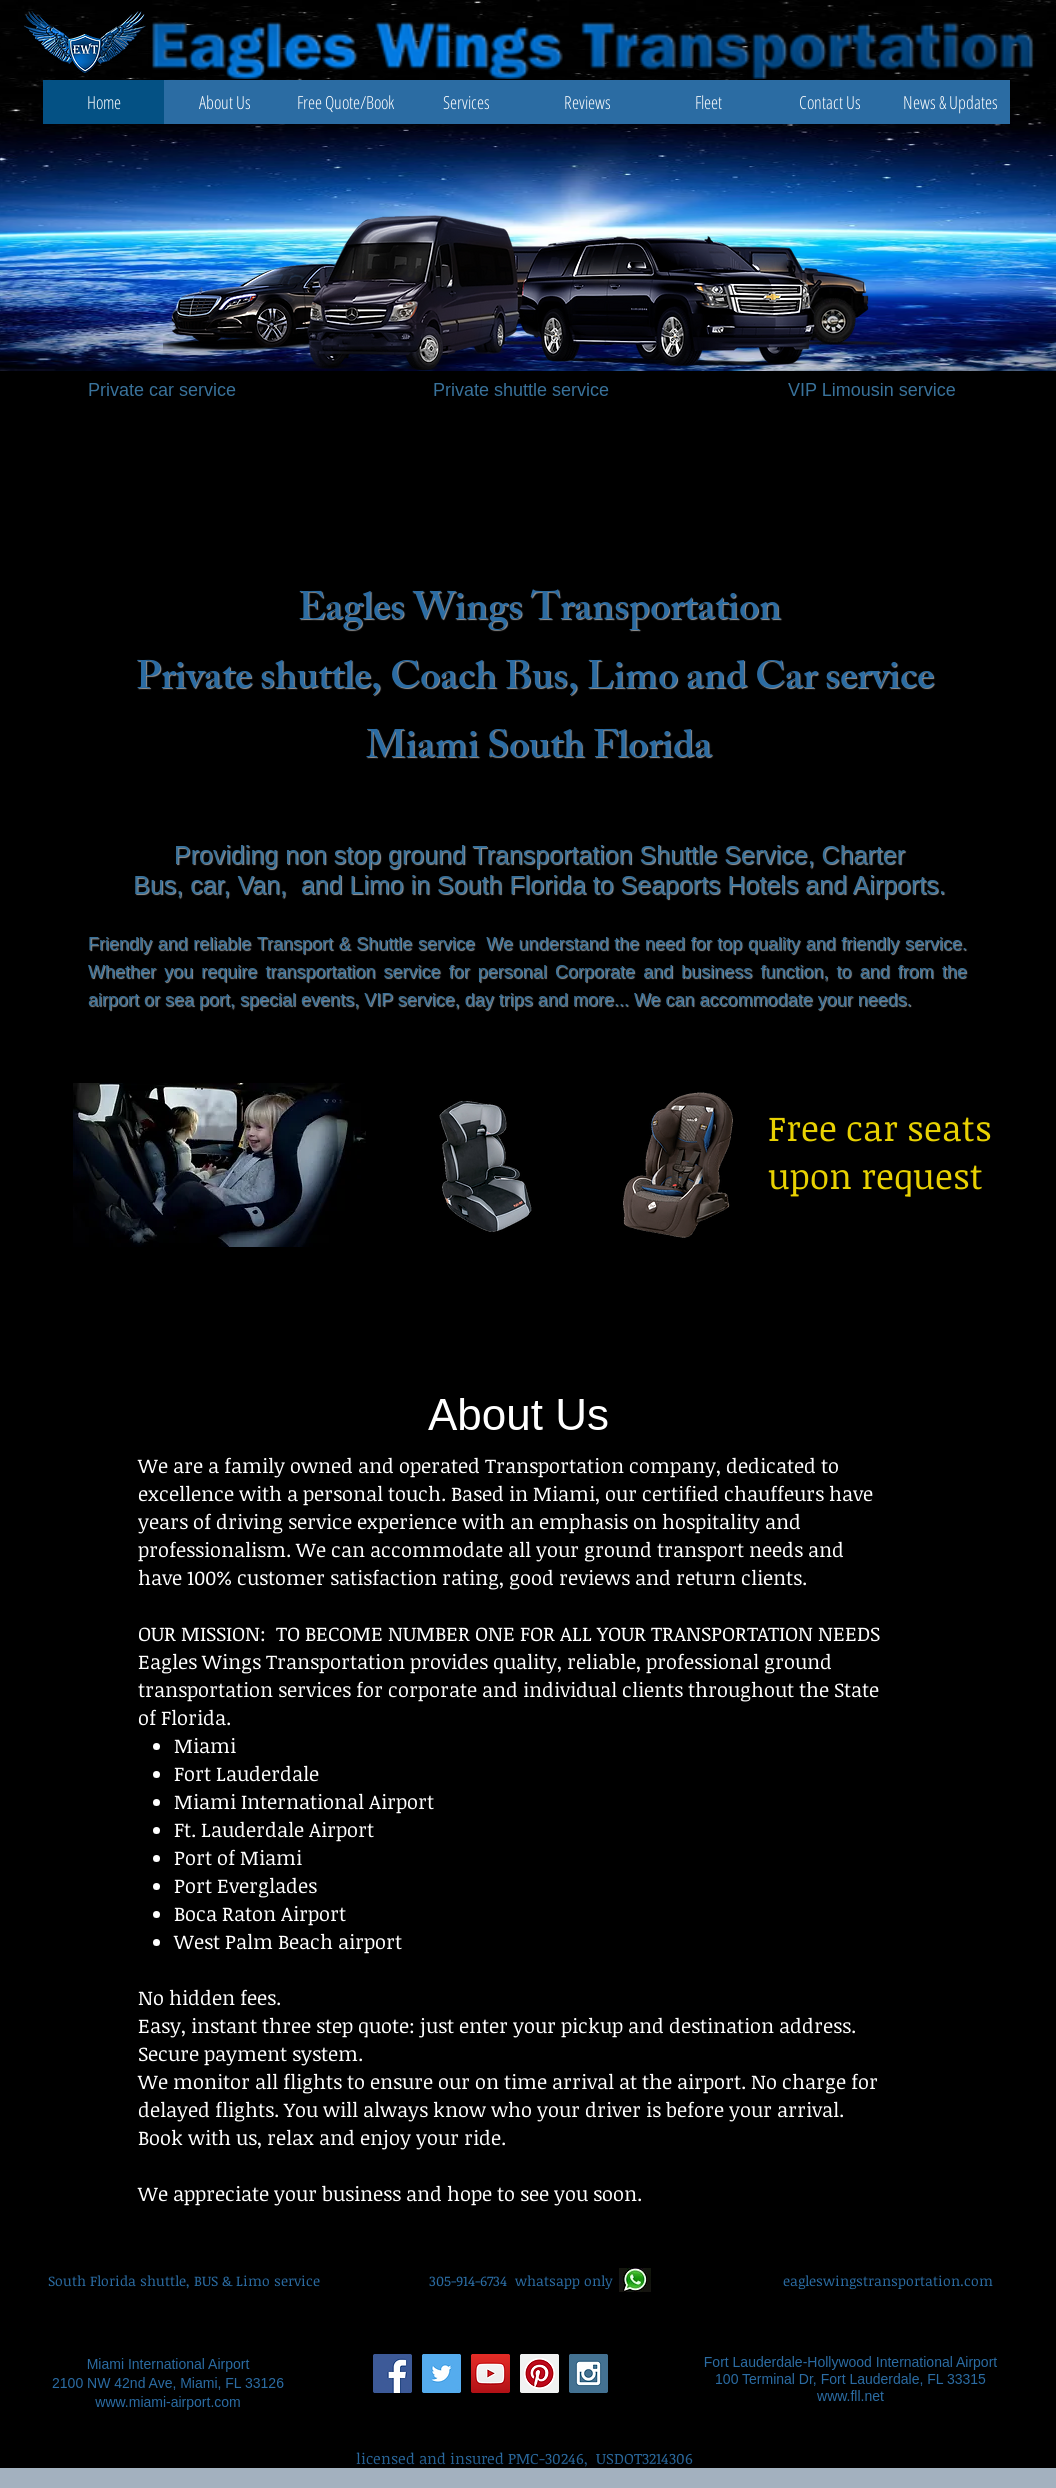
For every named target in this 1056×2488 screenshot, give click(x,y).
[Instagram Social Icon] (588, 2373)
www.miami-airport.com (167, 2402)
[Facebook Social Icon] (392, 2373)
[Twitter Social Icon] (441, 2373)
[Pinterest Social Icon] (539, 2373)
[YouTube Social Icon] (490, 2373)
